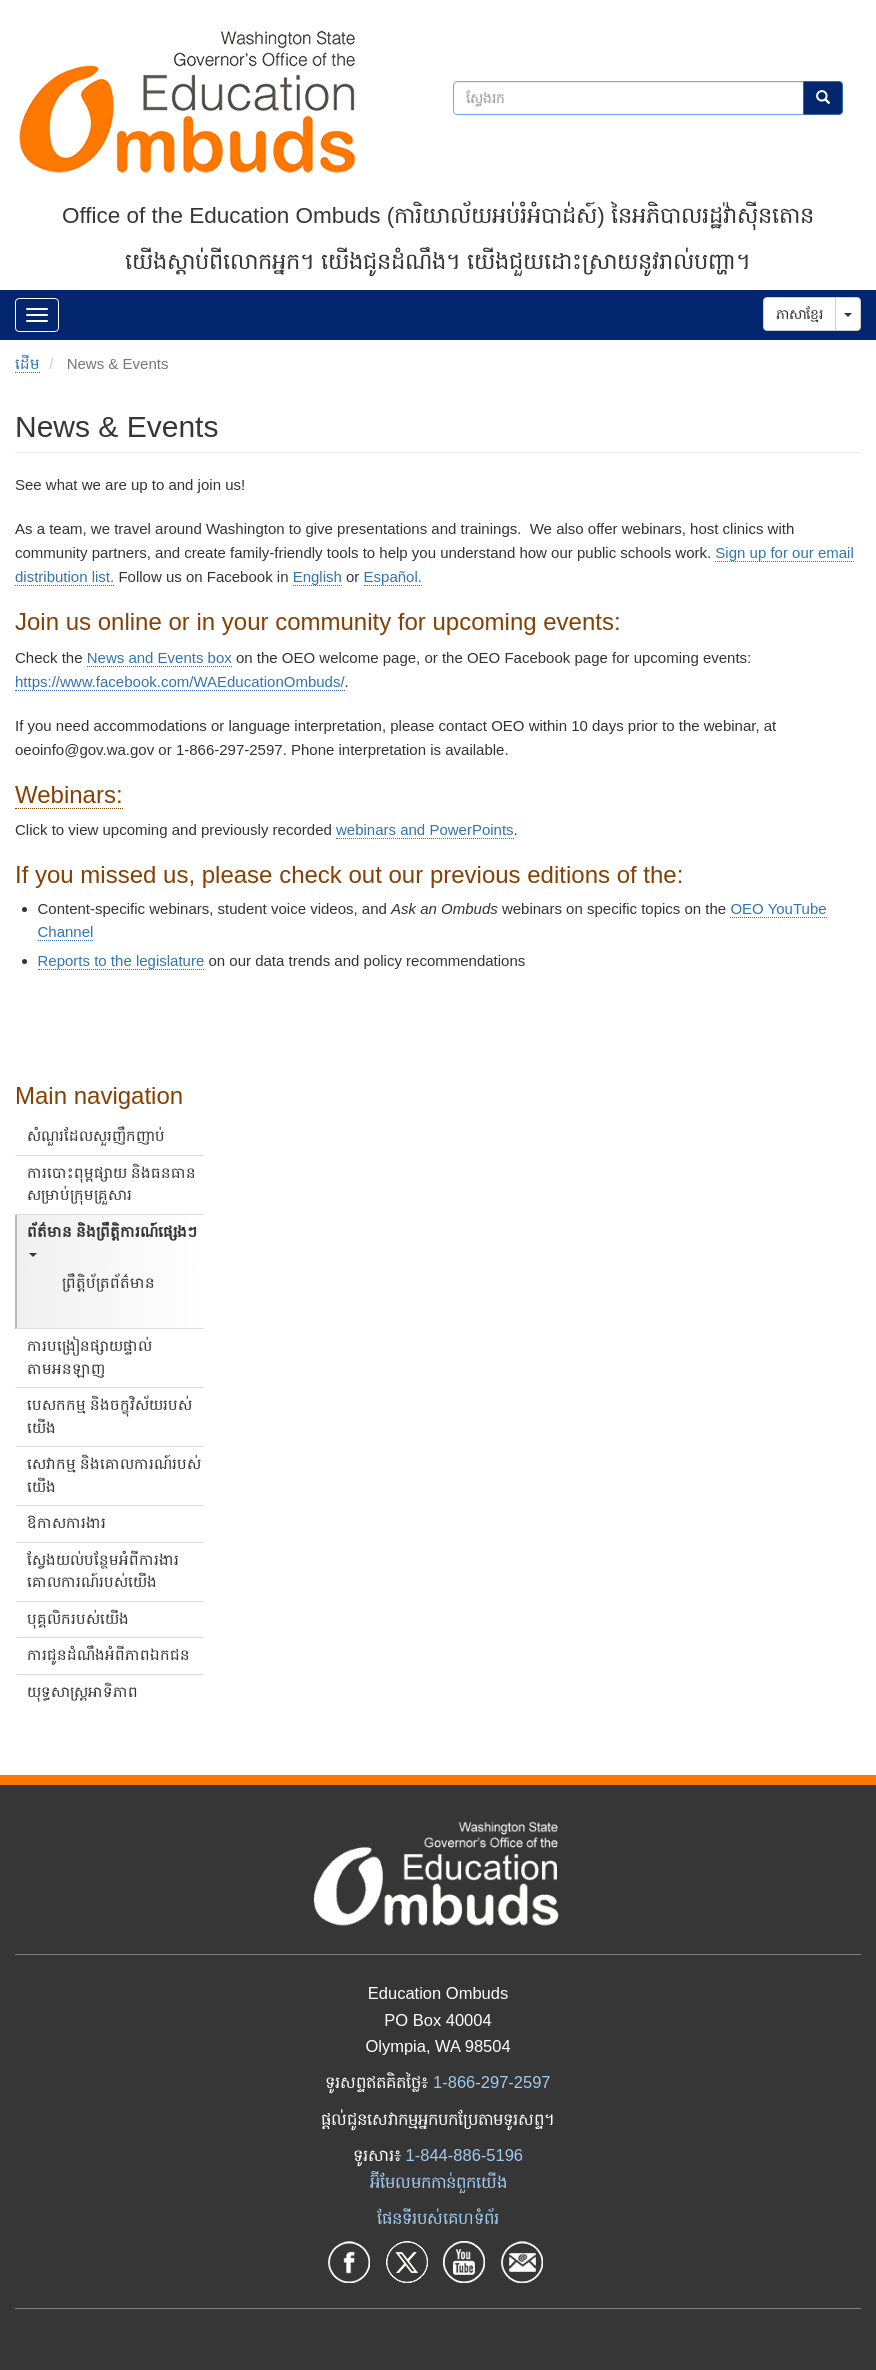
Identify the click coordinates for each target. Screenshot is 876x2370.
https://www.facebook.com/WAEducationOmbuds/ (180, 681)
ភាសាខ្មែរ (799, 314)
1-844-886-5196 (464, 2155)
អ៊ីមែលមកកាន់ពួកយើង (438, 2182)
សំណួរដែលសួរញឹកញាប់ (96, 1135)
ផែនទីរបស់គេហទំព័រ (438, 2218)
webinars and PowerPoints (425, 829)
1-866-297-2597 (491, 2082)
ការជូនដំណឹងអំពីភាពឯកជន (108, 1654)
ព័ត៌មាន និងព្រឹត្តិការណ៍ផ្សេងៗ (112, 1240)
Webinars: (69, 794)
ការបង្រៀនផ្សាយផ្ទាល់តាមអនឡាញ (89, 1357)
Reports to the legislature (121, 960)
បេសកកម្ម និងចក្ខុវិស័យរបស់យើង (109, 1416)
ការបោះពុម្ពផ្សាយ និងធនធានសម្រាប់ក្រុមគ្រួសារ (111, 1184)
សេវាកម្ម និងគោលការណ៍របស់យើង (114, 1475)
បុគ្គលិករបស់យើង (78, 1618)
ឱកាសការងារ (66, 1522)
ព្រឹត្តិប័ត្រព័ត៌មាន (108, 1282)
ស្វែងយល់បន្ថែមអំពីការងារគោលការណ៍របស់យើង (103, 1571)
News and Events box (159, 657)
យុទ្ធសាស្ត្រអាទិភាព (82, 1691)
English (317, 576)
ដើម (27, 363)
